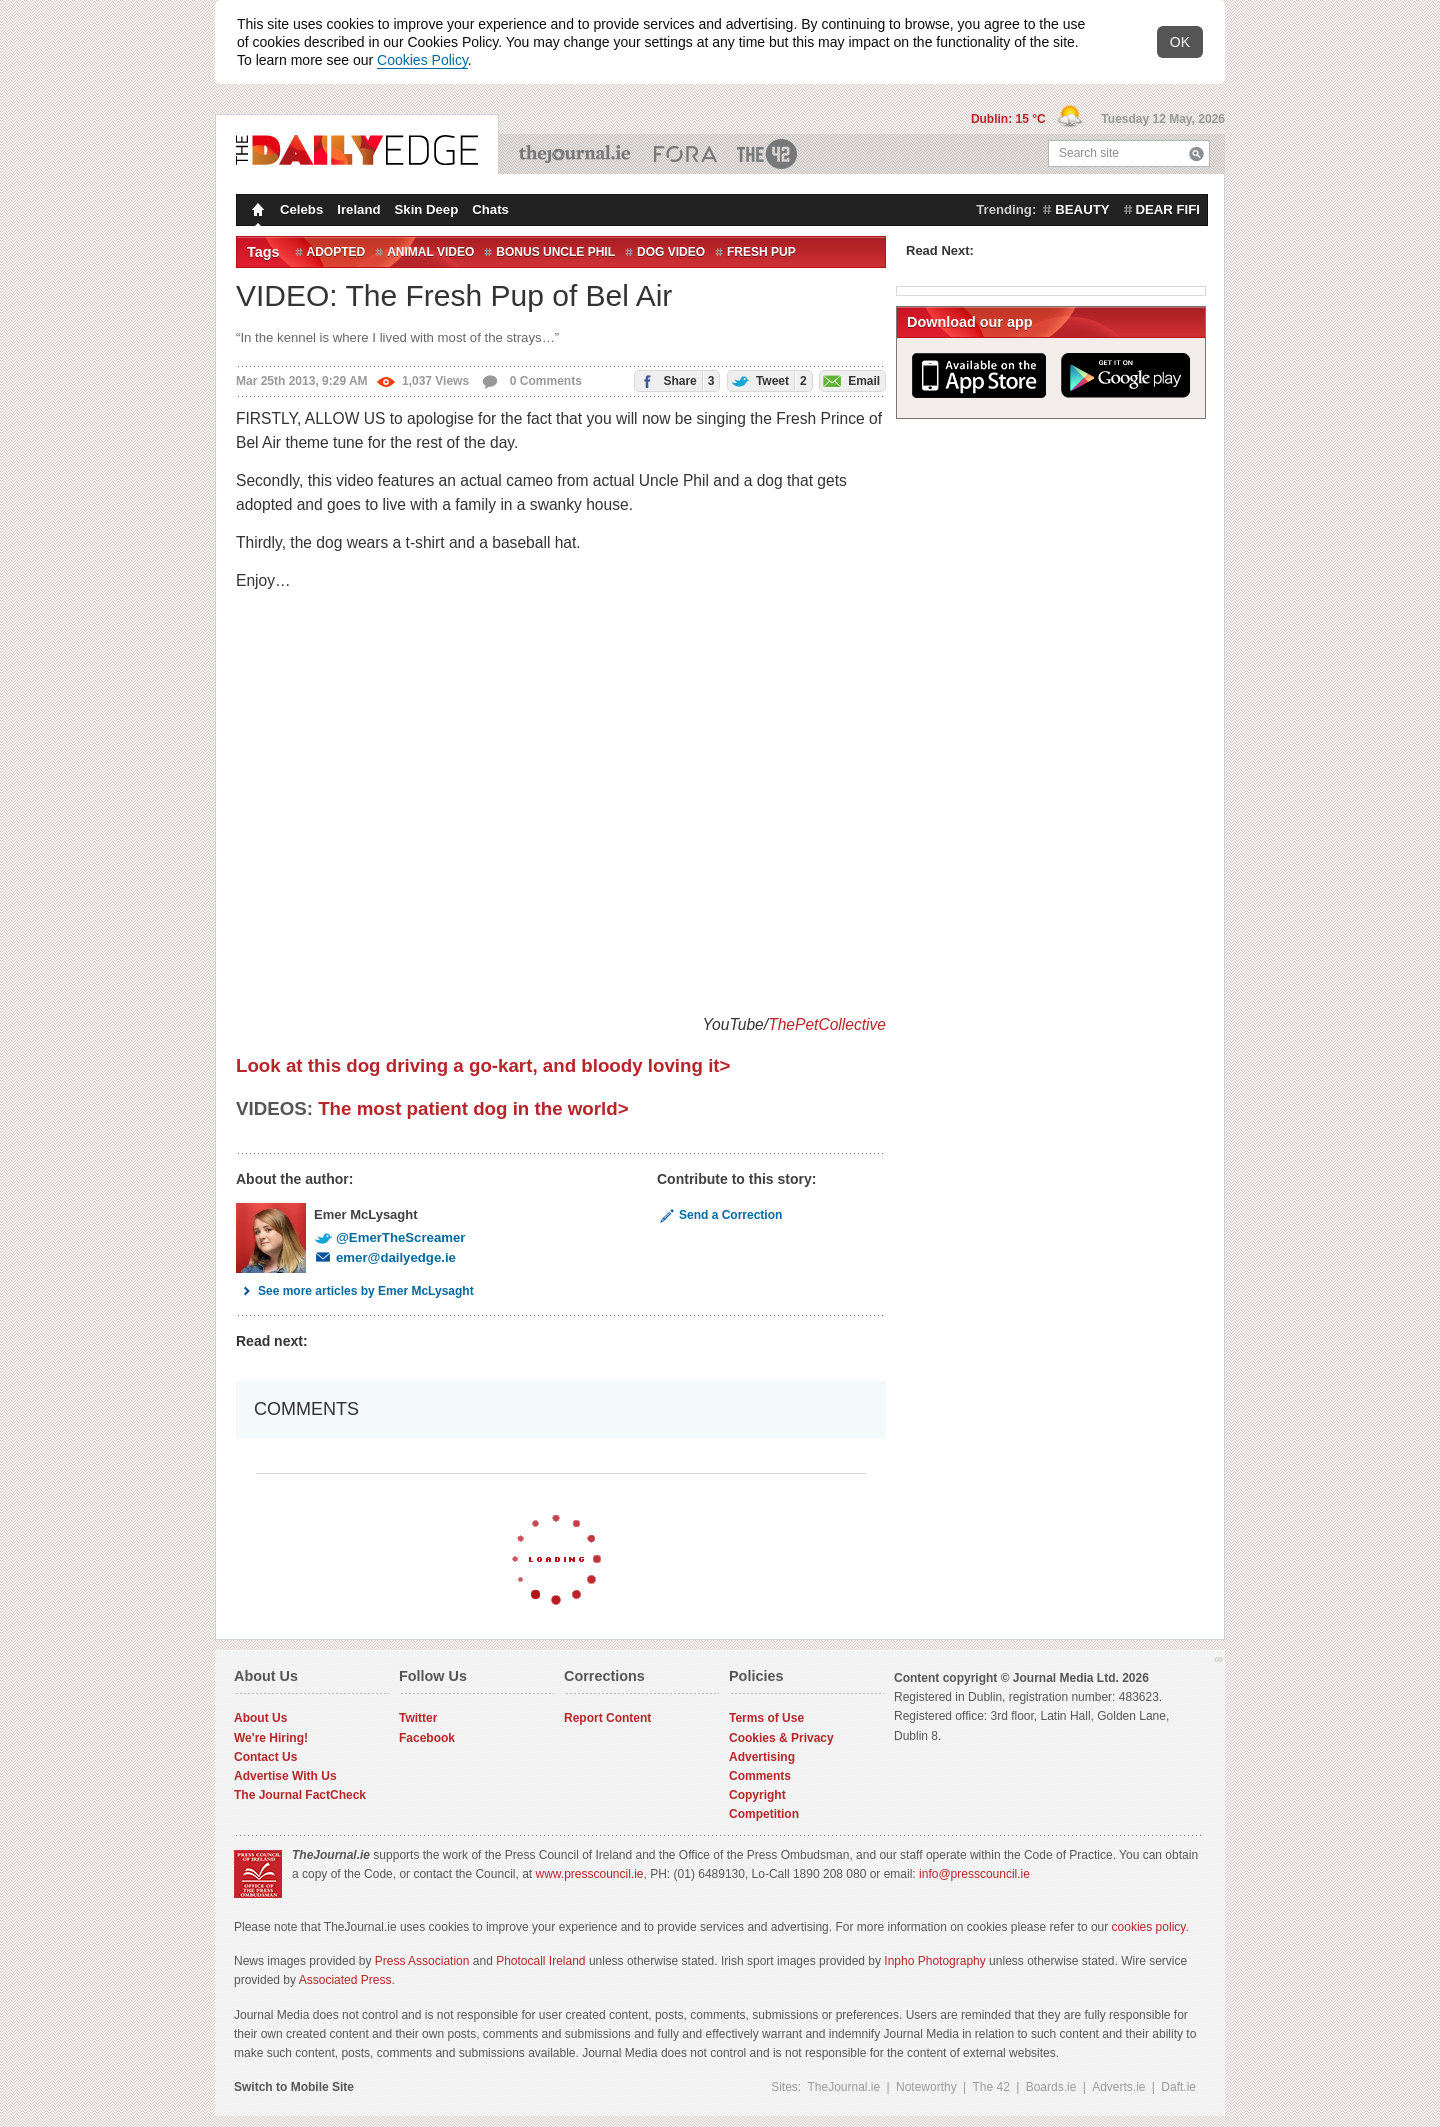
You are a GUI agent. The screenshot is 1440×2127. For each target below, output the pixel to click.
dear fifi (1168, 209)
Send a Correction (719, 1215)
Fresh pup (761, 252)
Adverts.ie (1118, 2087)
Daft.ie (1178, 2087)
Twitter (418, 1718)
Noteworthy (926, 2087)
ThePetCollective (827, 1024)
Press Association (422, 1961)
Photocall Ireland (540, 1961)
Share (674, 380)
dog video (671, 252)
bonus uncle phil (555, 252)
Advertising (762, 1757)
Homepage (256, 212)
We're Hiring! (271, 1738)
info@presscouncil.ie (974, 1874)
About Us (260, 1718)
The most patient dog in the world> (473, 1108)
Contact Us (265, 1757)
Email (850, 379)
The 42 (768, 154)
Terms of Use (766, 1718)
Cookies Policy (422, 60)
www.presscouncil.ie (589, 1874)
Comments (760, 1776)
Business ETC (685, 154)
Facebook (427, 1738)
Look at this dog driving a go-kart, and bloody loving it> (483, 1065)
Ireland (358, 209)
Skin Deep (427, 209)
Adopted (336, 252)
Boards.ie (1051, 2087)
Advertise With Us (285, 1776)
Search (1196, 153)
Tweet (767, 380)
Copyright (757, 1795)
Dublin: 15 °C (1010, 119)
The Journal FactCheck (300, 1795)
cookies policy (1149, 1927)
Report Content (607, 1718)
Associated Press (345, 1980)
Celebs (301, 209)
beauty (1082, 209)
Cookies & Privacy (781, 1738)
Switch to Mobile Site (294, 2087)
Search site (1089, 153)
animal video (430, 252)
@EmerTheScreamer (389, 1237)
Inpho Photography (934, 1961)
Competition (764, 1814)
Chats (490, 209)
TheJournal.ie (576, 154)
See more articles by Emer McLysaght (355, 1291)
